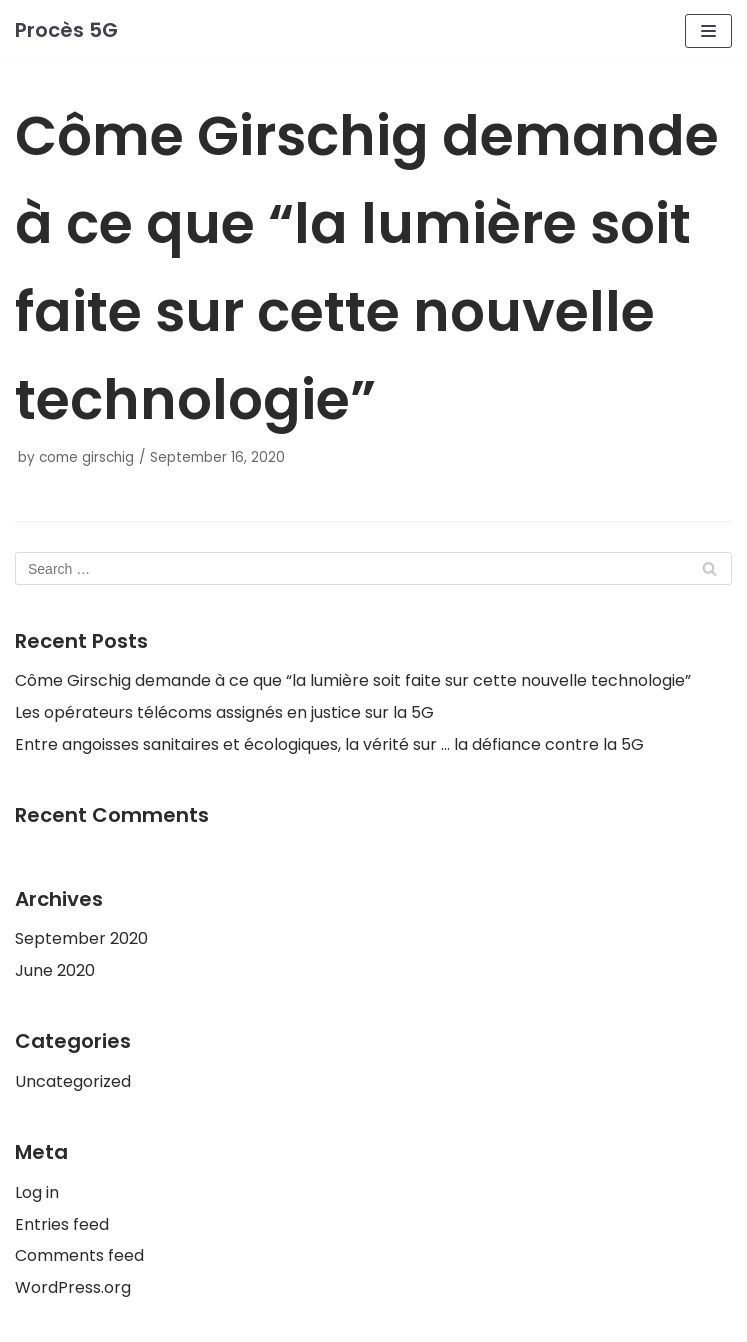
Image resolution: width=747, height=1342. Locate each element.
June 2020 (55, 970)
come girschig (86, 457)
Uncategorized (73, 1081)
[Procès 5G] (66, 31)
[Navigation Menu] (708, 31)
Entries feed (62, 1224)
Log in (37, 1192)
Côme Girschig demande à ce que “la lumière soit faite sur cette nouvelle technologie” (353, 680)
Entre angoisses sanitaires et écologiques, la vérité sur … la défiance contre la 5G (329, 744)
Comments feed (79, 1255)
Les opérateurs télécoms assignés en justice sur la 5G (224, 712)
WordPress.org (73, 1287)
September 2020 (81, 938)
